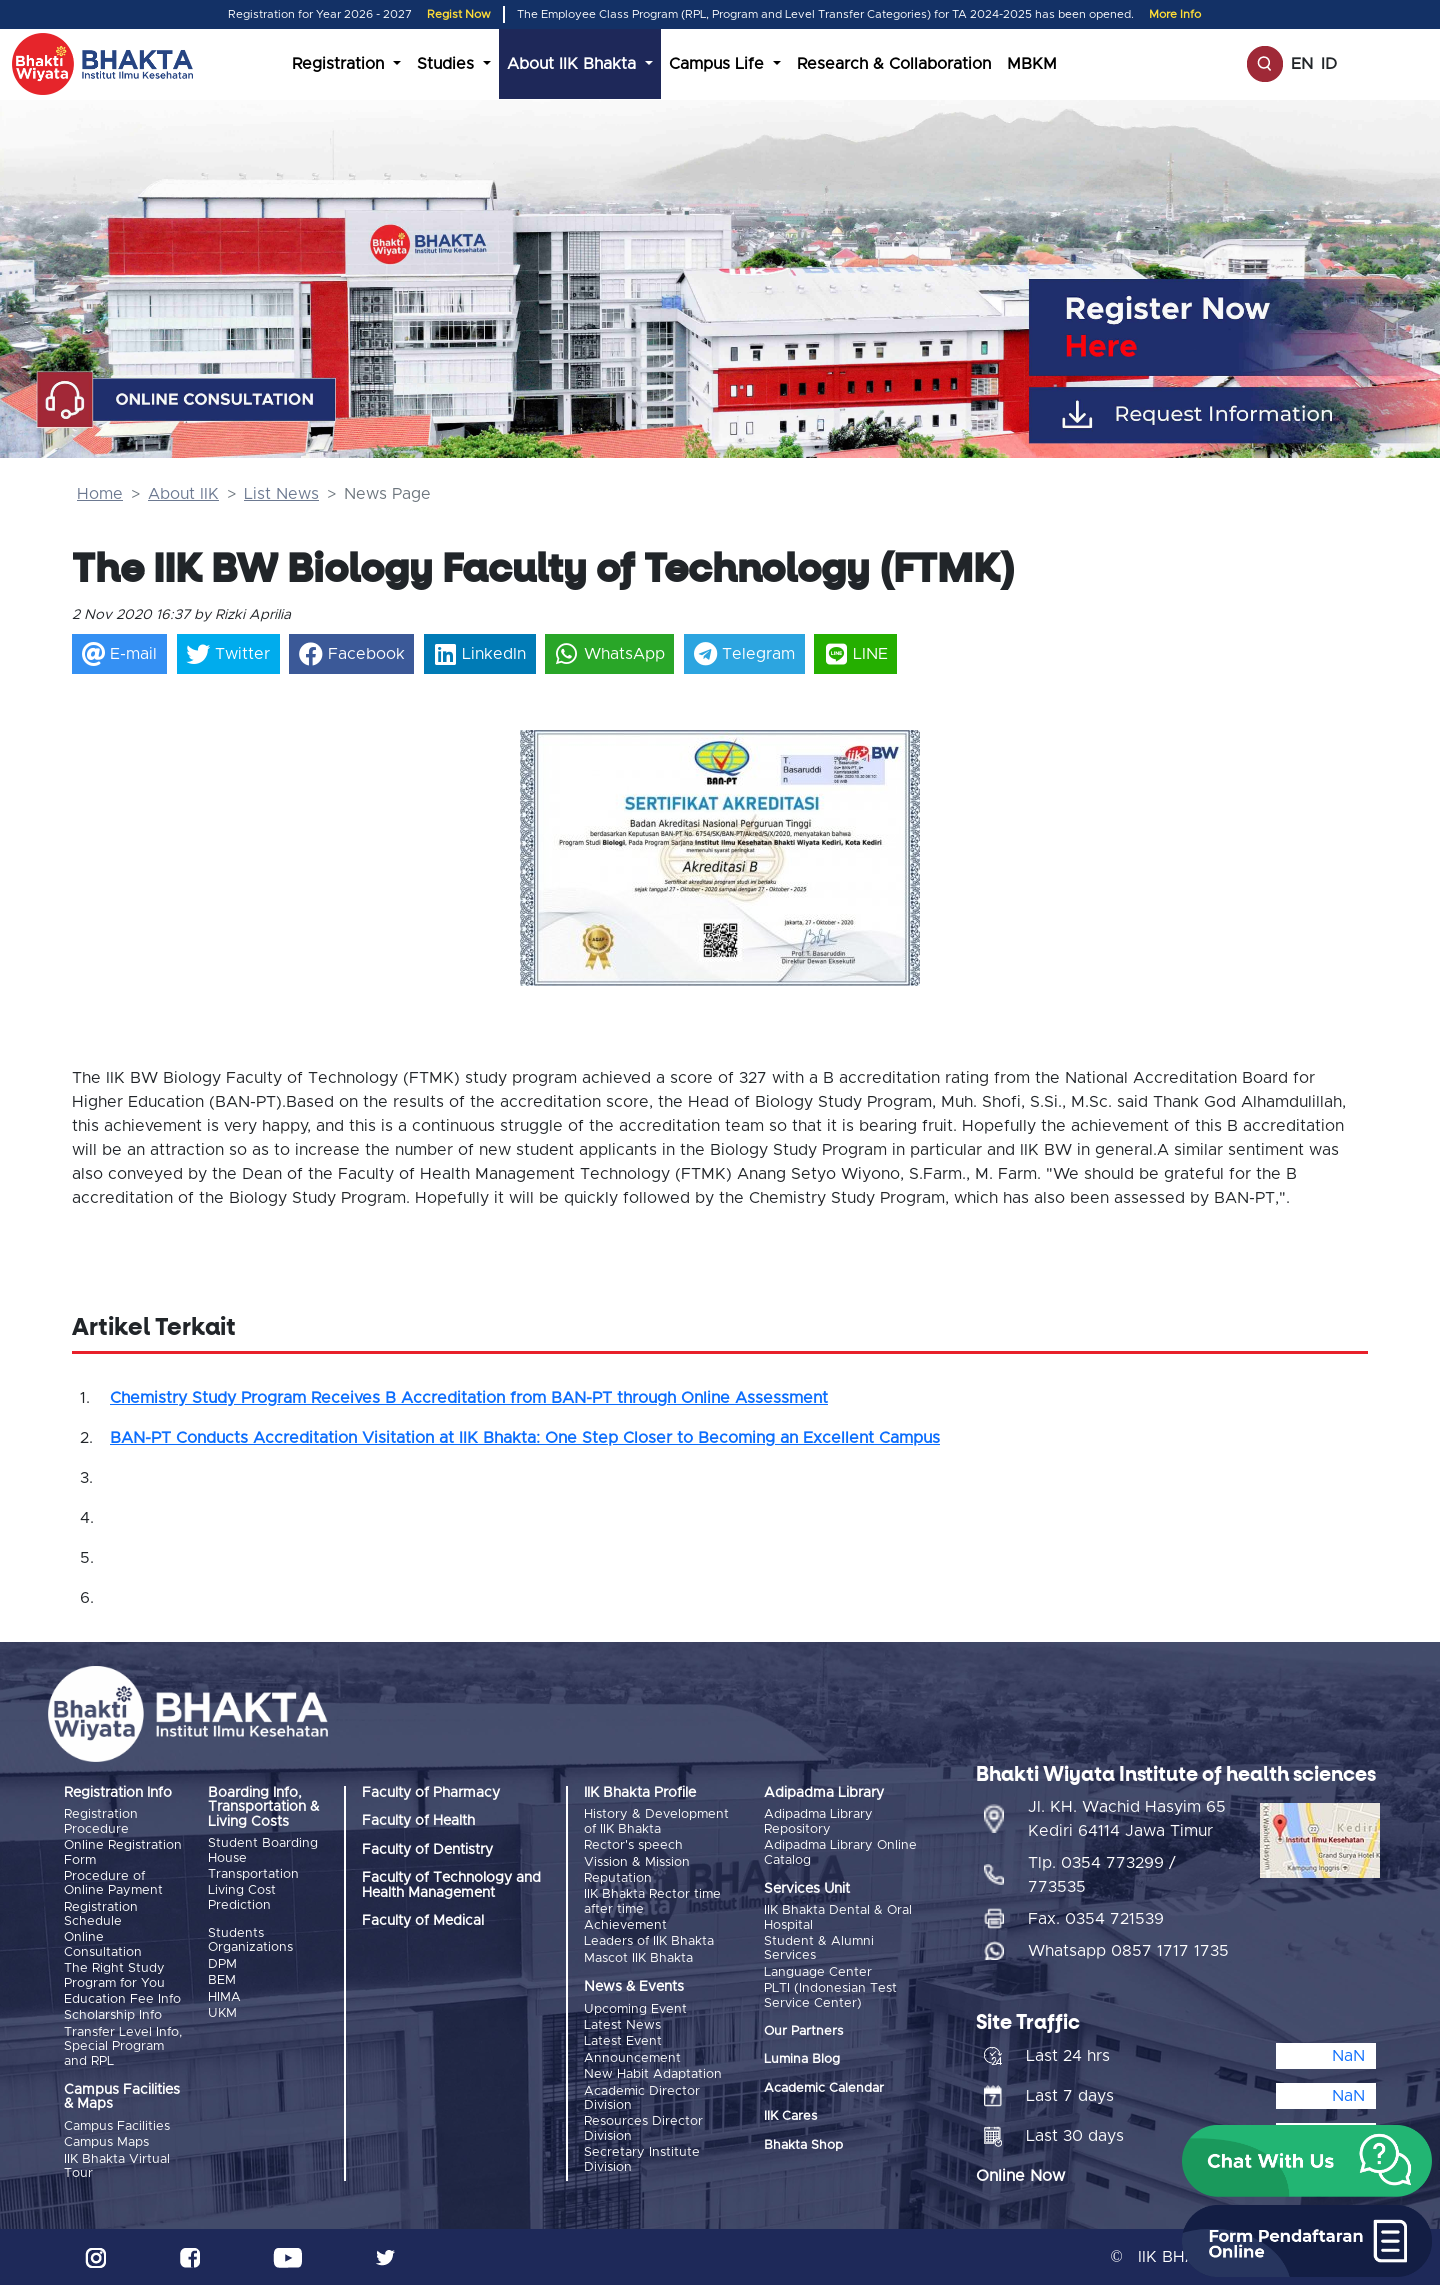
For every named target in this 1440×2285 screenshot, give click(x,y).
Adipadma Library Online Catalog (840, 1852)
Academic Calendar (824, 2088)
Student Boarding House (263, 1850)
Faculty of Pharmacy (431, 1793)
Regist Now (459, 14)
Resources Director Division (643, 2128)
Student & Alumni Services (819, 1948)
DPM (222, 1964)
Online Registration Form (123, 1852)
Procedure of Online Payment (113, 1883)
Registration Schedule (101, 1914)
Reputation (618, 1878)
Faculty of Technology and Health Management (451, 1885)
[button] (550, 836)
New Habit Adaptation (653, 2074)
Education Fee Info (122, 1999)
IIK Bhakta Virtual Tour (117, 2166)
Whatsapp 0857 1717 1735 (1128, 1951)
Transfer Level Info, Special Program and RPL (123, 2047)
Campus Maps (106, 2142)
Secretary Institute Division (642, 2159)
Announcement (632, 2058)
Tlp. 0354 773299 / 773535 (1102, 1875)
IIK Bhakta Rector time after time (652, 1901)
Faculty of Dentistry (427, 1850)
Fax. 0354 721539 (1096, 1919)
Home (100, 494)
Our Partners (803, 2031)
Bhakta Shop (803, 2145)
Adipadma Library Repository (818, 1821)
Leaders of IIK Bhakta (649, 1941)
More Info (1175, 14)
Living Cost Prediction (242, 1897)
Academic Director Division (642, 2098)
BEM (222, 1980)
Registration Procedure (101, 1821)
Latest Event (623, 2041)
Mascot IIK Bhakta (638, 1958)
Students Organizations (250, 1940)
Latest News (622, 2025)
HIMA (224, 1997)
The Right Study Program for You (114, 1975)
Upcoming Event (635, 2009)
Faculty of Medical (423, 1921)
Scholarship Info (113, 2015)
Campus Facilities (117, 2126)
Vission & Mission (637, 1862)
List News (281, 494)
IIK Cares (790, 2116)
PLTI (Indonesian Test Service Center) (830, 1995)
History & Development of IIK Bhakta (656, 1821)
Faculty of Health (418, 1821)
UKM (222, 2013)
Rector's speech (633, 1845)
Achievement (625, 1925)
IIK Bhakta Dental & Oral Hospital (838, 1917)
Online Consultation (103, 1944)
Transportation (253, 1874)
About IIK (183, 494)
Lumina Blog (802, 2059)
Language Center (818, 1972)
